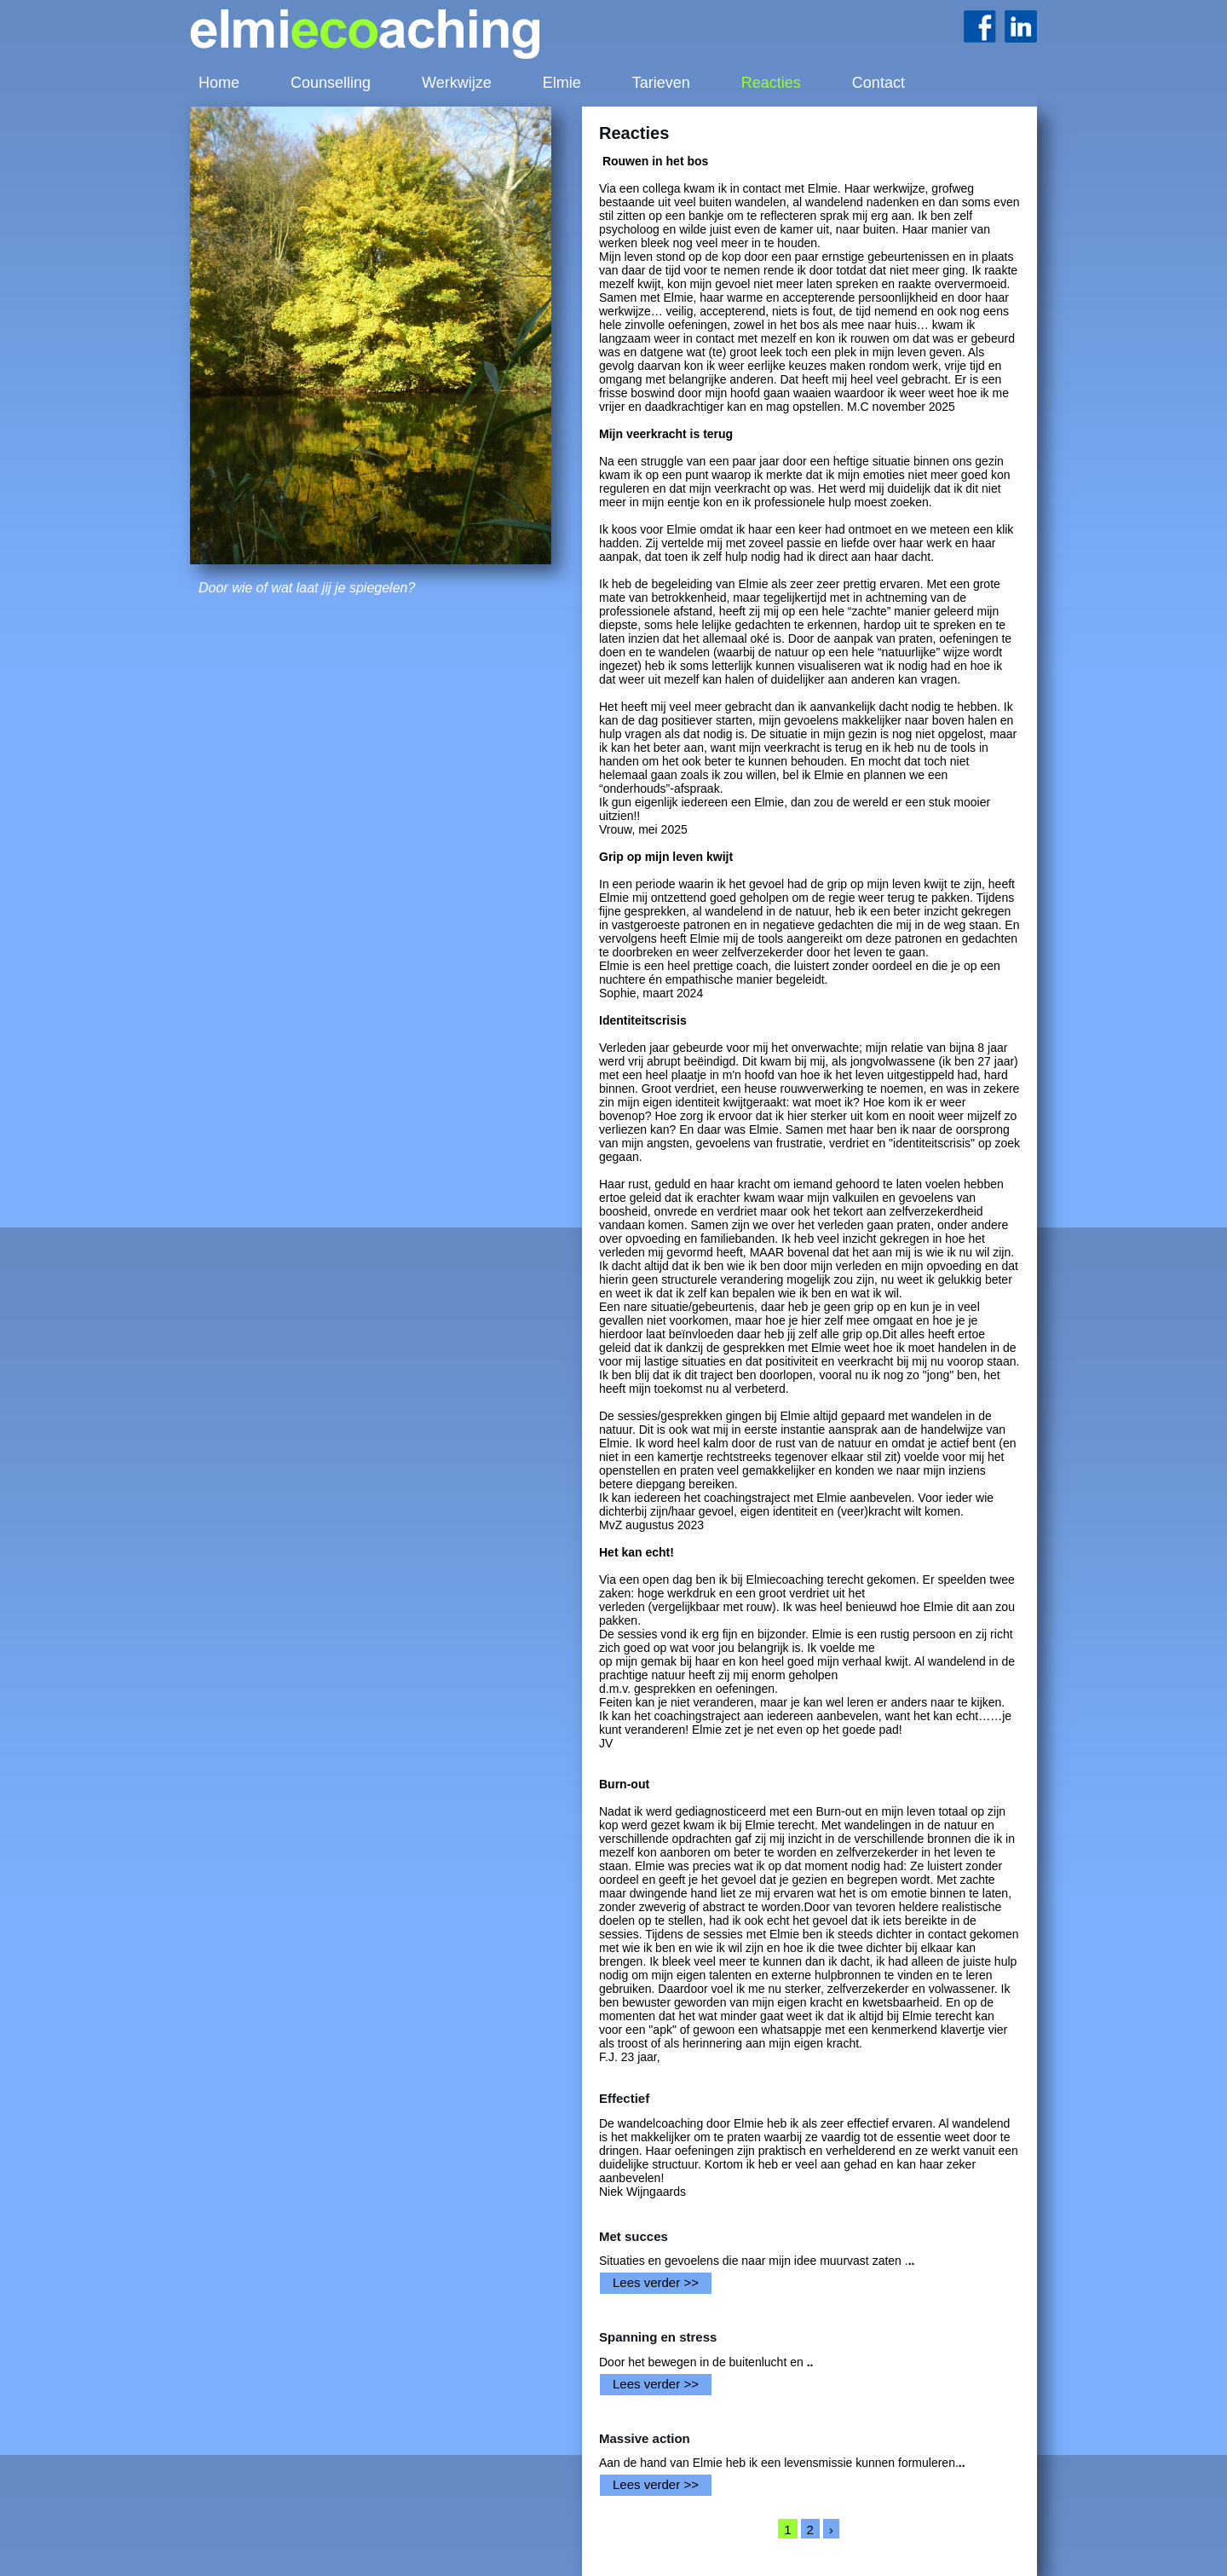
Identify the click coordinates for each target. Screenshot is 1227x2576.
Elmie (562, 82)
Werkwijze (457, 82)
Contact (878, 82)
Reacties (771, 82)
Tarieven (661, 82)
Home (219, 82)
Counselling (331, 82)
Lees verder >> (656, 2282)
